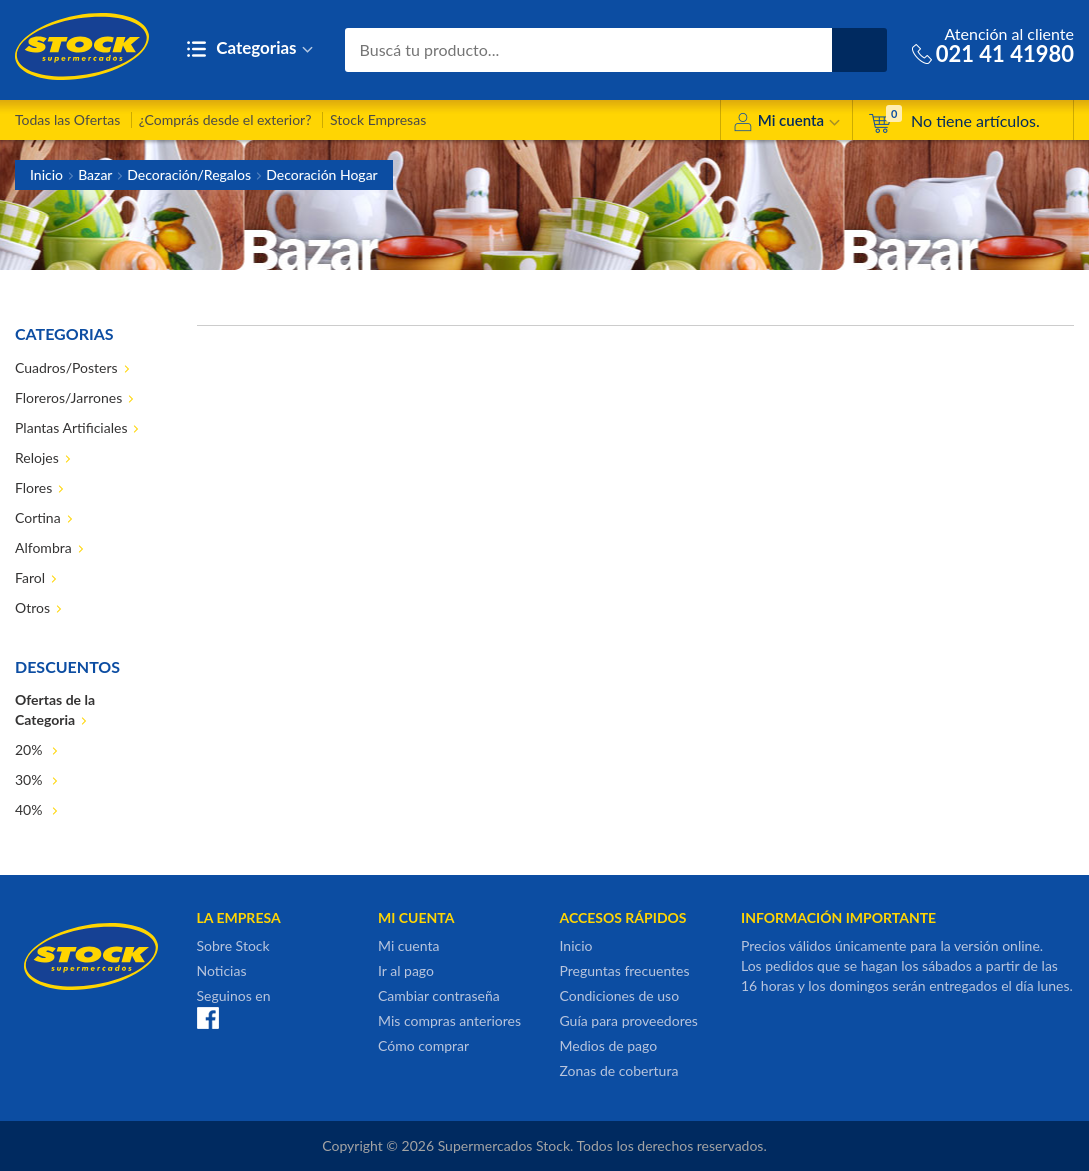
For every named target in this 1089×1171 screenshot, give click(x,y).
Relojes (37, 457)
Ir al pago (406, 970)
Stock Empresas (378, 119)
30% (30, 779)
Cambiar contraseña (439, 995)
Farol (30, 577)
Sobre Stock (233, 945)
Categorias (249, 49)
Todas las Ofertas (67, 119)
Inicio (46, 174)
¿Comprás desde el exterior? (225, 119)
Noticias (222, 970)
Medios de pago (609, 1045)
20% (30, 749)
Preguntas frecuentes (625, 970)
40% (30, 809)
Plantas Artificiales (71, 427)
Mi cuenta (786, 123)
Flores (33, 487)
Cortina (38, 517)
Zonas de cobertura (619, 1070)
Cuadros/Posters (66, 367)
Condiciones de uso (620, 995)
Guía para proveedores (629, 1020)
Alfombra (43, 547)
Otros (32, 607)
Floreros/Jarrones (68, 397)
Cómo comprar (423, 1045)
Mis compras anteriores (449, 1020)
